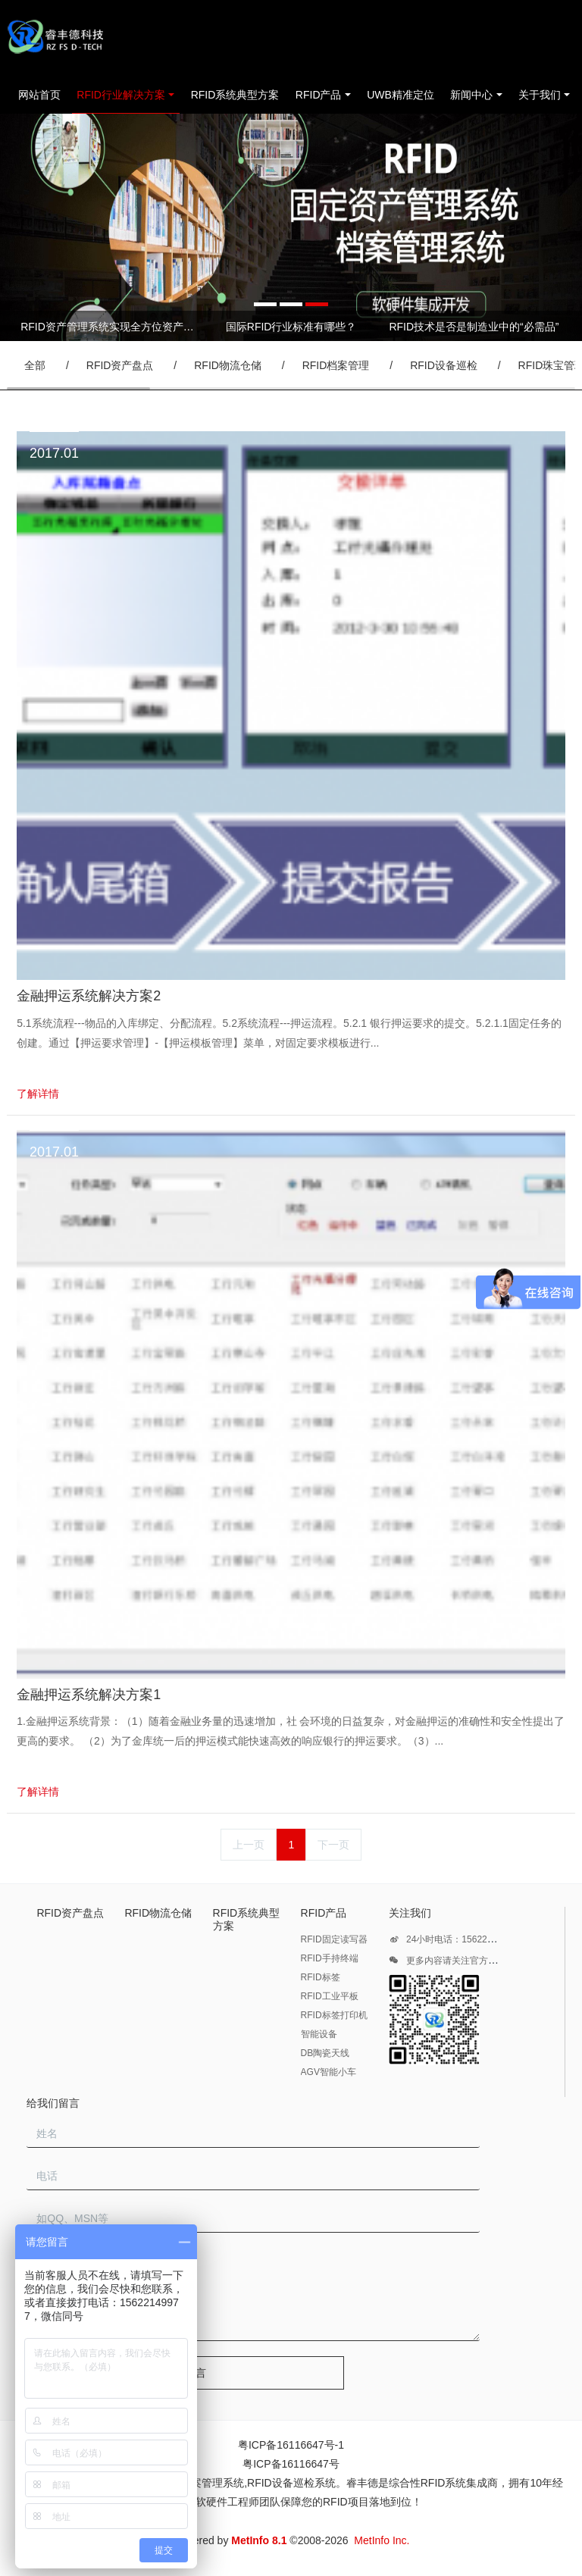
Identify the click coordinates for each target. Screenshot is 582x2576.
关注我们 (410, 1913)
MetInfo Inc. (381, 2540)
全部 (34, 365)
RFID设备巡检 (443, 365)
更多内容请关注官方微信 (447, 1962)
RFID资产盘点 (120, 365)
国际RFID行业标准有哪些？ (291, 327)
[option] (291, 227)
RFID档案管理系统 (199, 2483)
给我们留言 (53, 2103)
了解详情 (38, 1094)
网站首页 (39, 95)
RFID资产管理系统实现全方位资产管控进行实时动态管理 (108, 327)
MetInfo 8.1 (258, 2540)
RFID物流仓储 (227, 365)
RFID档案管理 (336, 365)
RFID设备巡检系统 (291, 2483)
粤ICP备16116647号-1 (291, 2445)
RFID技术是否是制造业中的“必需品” (474, 327)
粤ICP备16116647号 (291, 2464)
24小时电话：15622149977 (453, 1941)
